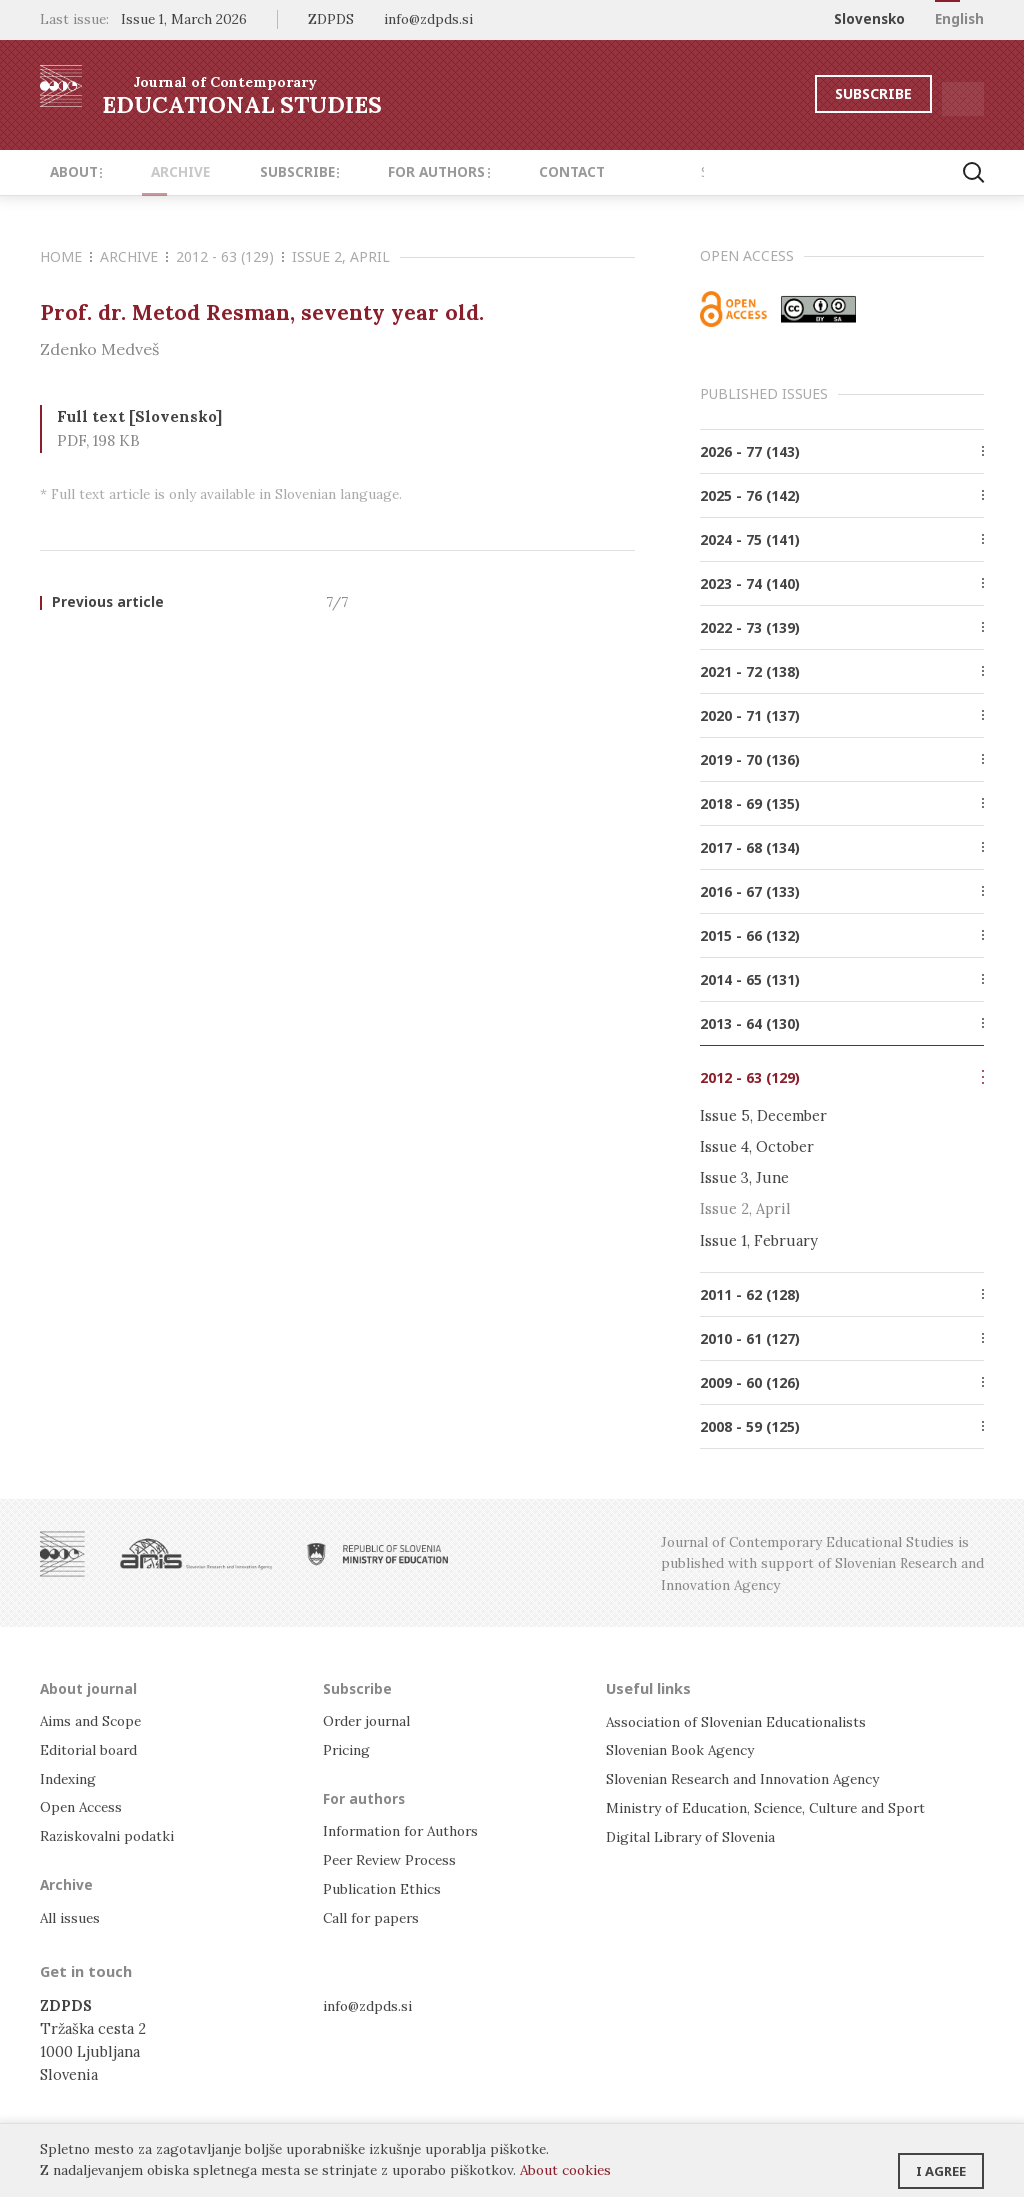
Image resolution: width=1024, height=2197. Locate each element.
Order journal (372, 1721)
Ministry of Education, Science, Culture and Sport (781, 1805)
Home (66, 256)
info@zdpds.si (371, 2002)
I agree (941, 2162)
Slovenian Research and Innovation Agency (754, 1777)
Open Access (84, 1805)
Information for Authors (407, 1830)
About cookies (565, 2170)
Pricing (349, 1749)
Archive (159, 172)
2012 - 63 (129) (230, 256)
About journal (90, 1688)
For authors (390, 172)
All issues (73, 1915)
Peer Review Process (395, 1858)
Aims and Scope (94, 1721)
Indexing (71, 1777)
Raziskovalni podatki (111, 1833)
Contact (508, 172)
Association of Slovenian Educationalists (748, 1721)
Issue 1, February (759, 1240)
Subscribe (817, 93)
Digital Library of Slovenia (697, 1833)
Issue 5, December (763, 1115)
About (70, 172)
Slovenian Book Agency (686, 1749)
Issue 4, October (757, 1146)
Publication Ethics (388, 1887)
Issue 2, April (341, 256)
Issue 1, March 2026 (184, 19)
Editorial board (93, 1749)
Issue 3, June (744, 1177)
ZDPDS (331, 19)
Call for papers (374, 1915)
